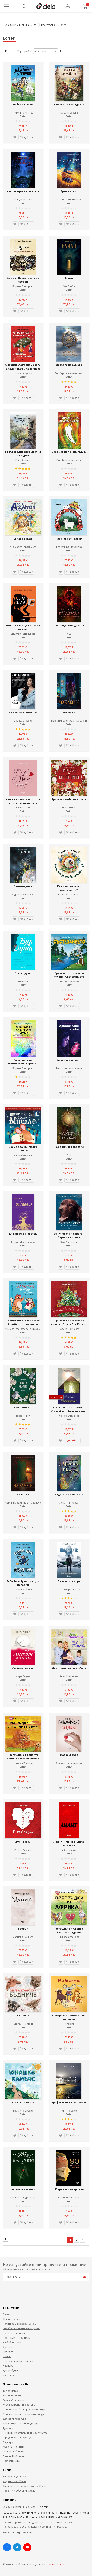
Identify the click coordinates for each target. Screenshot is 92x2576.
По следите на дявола (69, 625)
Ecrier (23, 116)
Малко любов (69, 1754)
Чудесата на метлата (69, 1494)
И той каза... (23, 1841)
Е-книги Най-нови (13, 2456)
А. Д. (69, 633)
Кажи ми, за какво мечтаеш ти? (69, 888)
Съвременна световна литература (24, 2414)
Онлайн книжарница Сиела (20, 24)
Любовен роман (23, 1668)
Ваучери (8, 2442)
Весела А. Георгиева (69, 894)
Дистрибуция (11, 2370)
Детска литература (14, 2418)
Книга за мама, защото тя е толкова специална (23, 801)
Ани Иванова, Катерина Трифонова (25, 1329)
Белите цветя (23, 1407)
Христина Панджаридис (69, 1763)
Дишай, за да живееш (23, 1233)
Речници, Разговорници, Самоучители (26, 2433)
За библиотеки (12, 2342)
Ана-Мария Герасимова (23, 547)
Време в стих (69, 191)
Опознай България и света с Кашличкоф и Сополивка (23, 366)
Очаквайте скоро (13, 2400)
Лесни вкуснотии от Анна (69, 1668)
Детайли (72, 1440)
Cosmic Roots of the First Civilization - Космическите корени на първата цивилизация (69, 1413)
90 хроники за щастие (69, 2189)
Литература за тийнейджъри (20, 2423)
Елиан (69, 278)
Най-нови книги (12, 2395)
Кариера (8, 2365)
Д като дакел (23, 538)
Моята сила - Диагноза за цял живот (23, 627)
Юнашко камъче (23, 2102)
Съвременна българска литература (24, 2409)
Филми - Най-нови (13, 2451)
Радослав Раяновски (23, 894)
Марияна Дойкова (23, 1937)
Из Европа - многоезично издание (69, 2017)
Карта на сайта (55, 2564)
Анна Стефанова (69, 1676)
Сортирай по (25, 51)
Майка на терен (23, 104)
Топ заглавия (11, 2390)
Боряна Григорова (23, 286)
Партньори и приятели (16, 2337)
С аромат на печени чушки (69, 451)
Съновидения (23, 886)
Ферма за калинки (23, 2189)
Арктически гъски (69, 1060)
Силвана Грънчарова (23, 1242)
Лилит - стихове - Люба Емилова (68, 1843)
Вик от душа (23, 973)
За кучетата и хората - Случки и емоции (69, 1235)
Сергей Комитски (23, 2023)
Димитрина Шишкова (23, 633)
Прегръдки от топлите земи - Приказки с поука (23, 1756)
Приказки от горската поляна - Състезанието (69, 974)
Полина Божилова (69, 981)
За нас (7, 2314)
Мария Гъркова (69, 112)
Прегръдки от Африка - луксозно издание (69, 1930)
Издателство (48, 24)
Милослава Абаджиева (69, 1068)
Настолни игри (11, 2460)
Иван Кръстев (22, 460)
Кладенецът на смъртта (23, 191)
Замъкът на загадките (69, 104)
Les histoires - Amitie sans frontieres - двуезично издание (23, 1324)
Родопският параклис (69, 1146)
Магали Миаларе (23, 1155)
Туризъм (8, 2428)
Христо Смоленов (69, 1415)
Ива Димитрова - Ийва (68, 460)
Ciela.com (42, 2506)
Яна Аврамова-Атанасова (69, 373)
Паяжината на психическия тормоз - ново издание (23, 1063)
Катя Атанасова (69, 1242)
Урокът (23, 1928)
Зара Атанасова (23, 720)
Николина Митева (23, 112)
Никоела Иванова (23, 1763)
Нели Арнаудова (23, 373)
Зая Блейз (69, 286)
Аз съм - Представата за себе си (23, 279)
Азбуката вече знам (69, 538)
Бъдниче (23, 2015)
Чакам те (69, 712)
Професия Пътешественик (69, 2102)
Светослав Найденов (69, 199)
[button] (14, 137)
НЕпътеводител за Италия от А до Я (23, 453)
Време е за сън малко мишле (23, 1148)
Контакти (8, 2375)
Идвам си (23, 1494)
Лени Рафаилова (69, 1502)
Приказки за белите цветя (69, 799)
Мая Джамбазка (23, 199)
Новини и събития (14, 2333)
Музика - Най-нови (14, 2446)
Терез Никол (69, 807)
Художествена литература (19, 2404)
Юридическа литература (18, 2437)
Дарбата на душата (69, 364)
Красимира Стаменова (69, 547)
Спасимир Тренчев (69, 1589)
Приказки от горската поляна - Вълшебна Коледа (69, 1322)
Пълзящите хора (69, 1581)
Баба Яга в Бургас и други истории (23, 1583)
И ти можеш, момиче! (22, 712)
